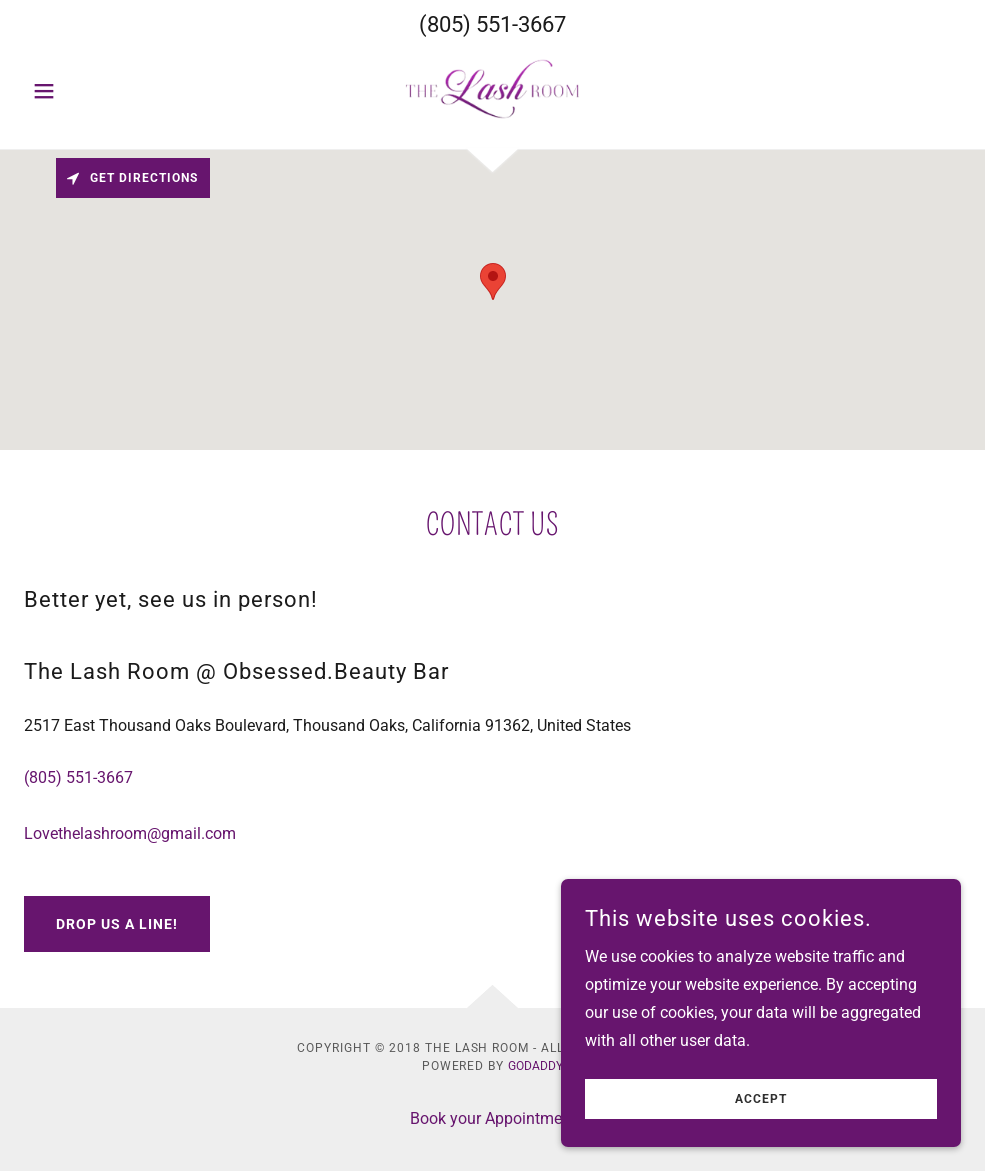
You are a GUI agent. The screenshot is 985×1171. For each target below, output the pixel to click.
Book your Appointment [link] (493, 1118)
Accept (761, 1099)
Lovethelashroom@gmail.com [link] (130, 833)
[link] (493, 89)
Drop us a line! (117, 924)
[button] (94, 91)
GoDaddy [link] (535, 1066)
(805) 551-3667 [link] (492, 24)
